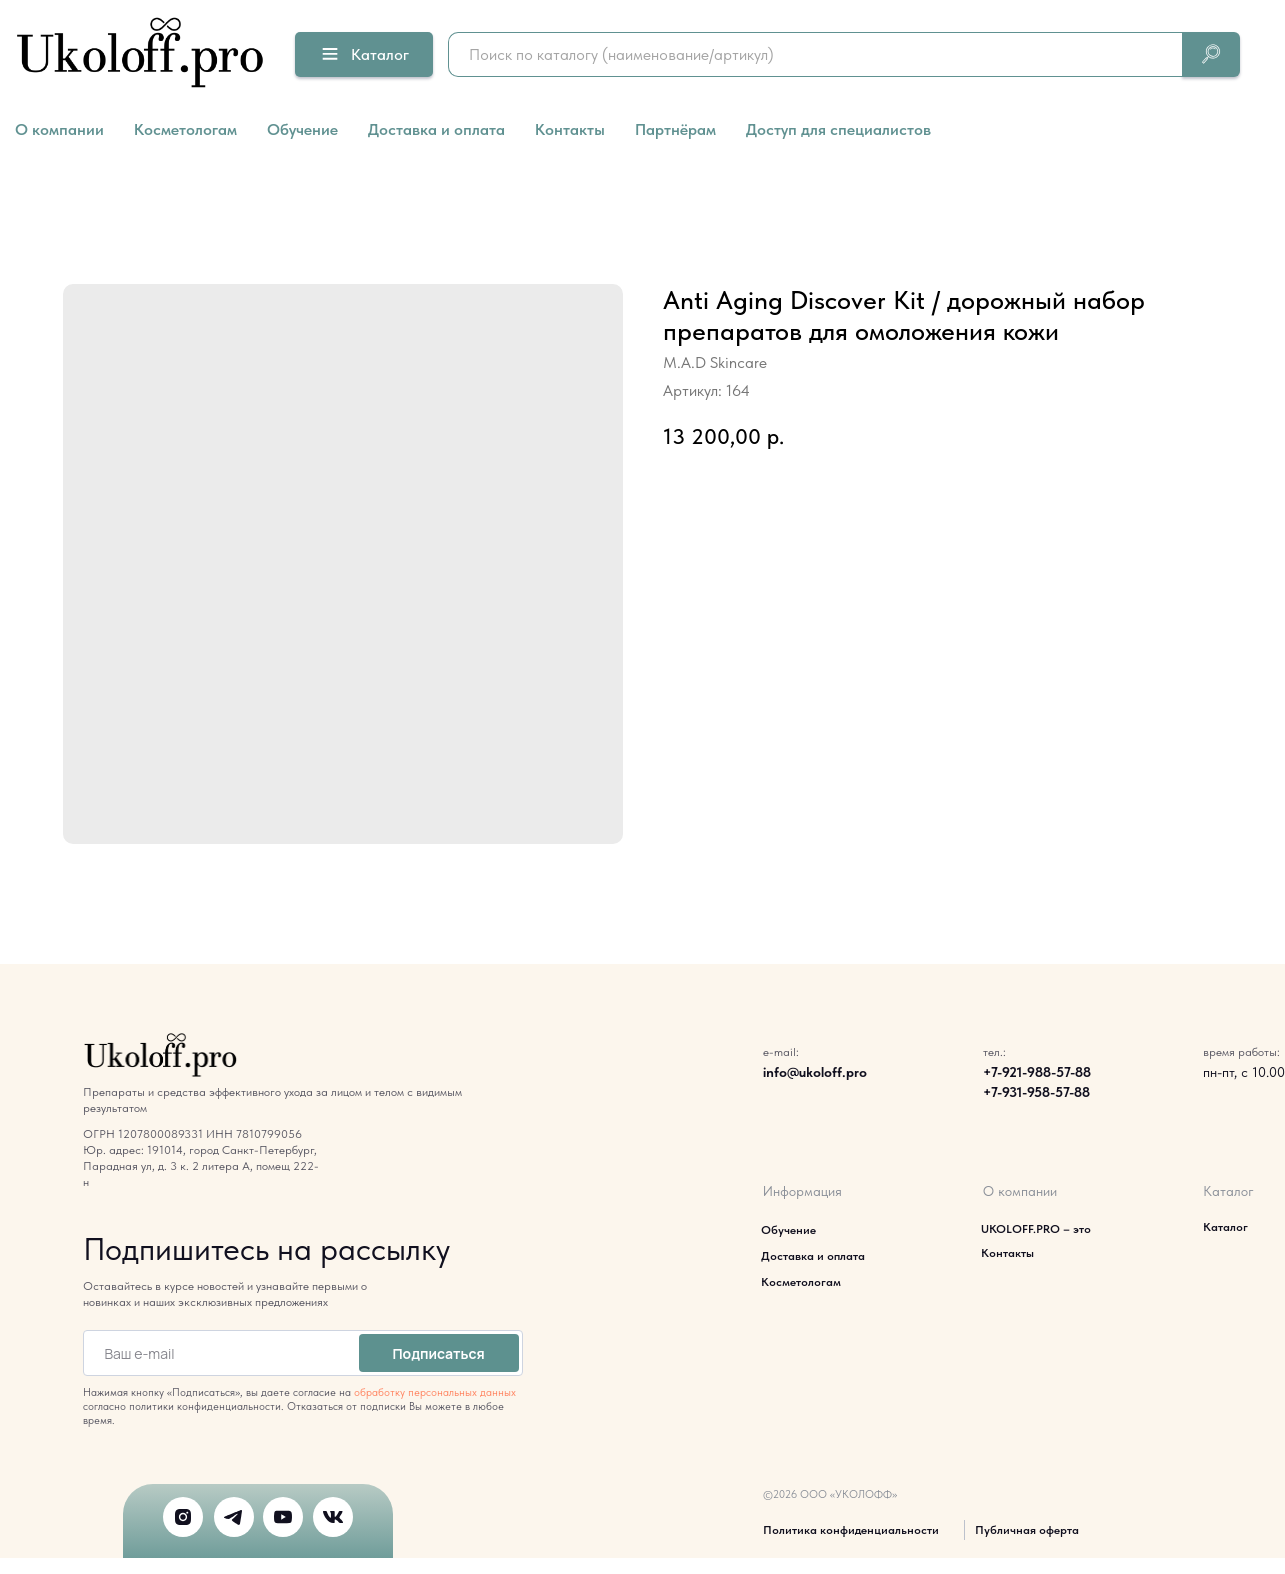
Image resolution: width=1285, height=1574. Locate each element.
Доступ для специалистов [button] (838, 129)
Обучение (302, 129)
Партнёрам (675, 129)
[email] (217, 1353)
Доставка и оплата (436, 129)
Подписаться (438, 1353)
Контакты (570, 129)
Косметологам (185, 129)
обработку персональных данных (435, 1392)
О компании (59, 129)
